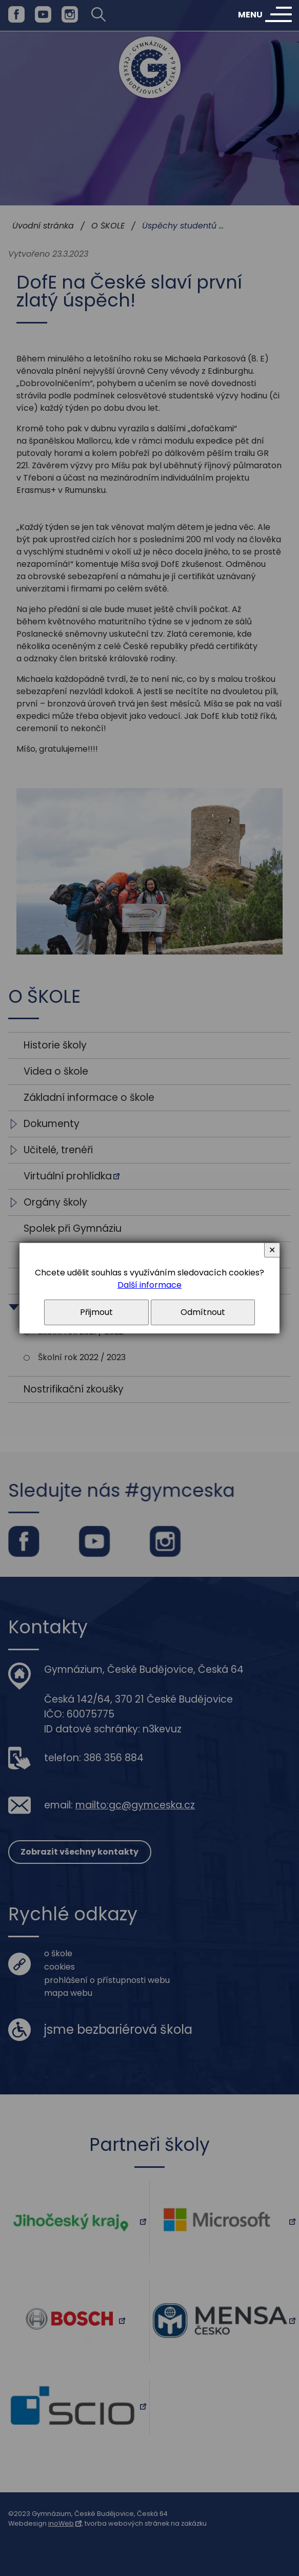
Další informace (149, 1285)
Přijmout (96, 1312)
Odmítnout (203, 1312)
